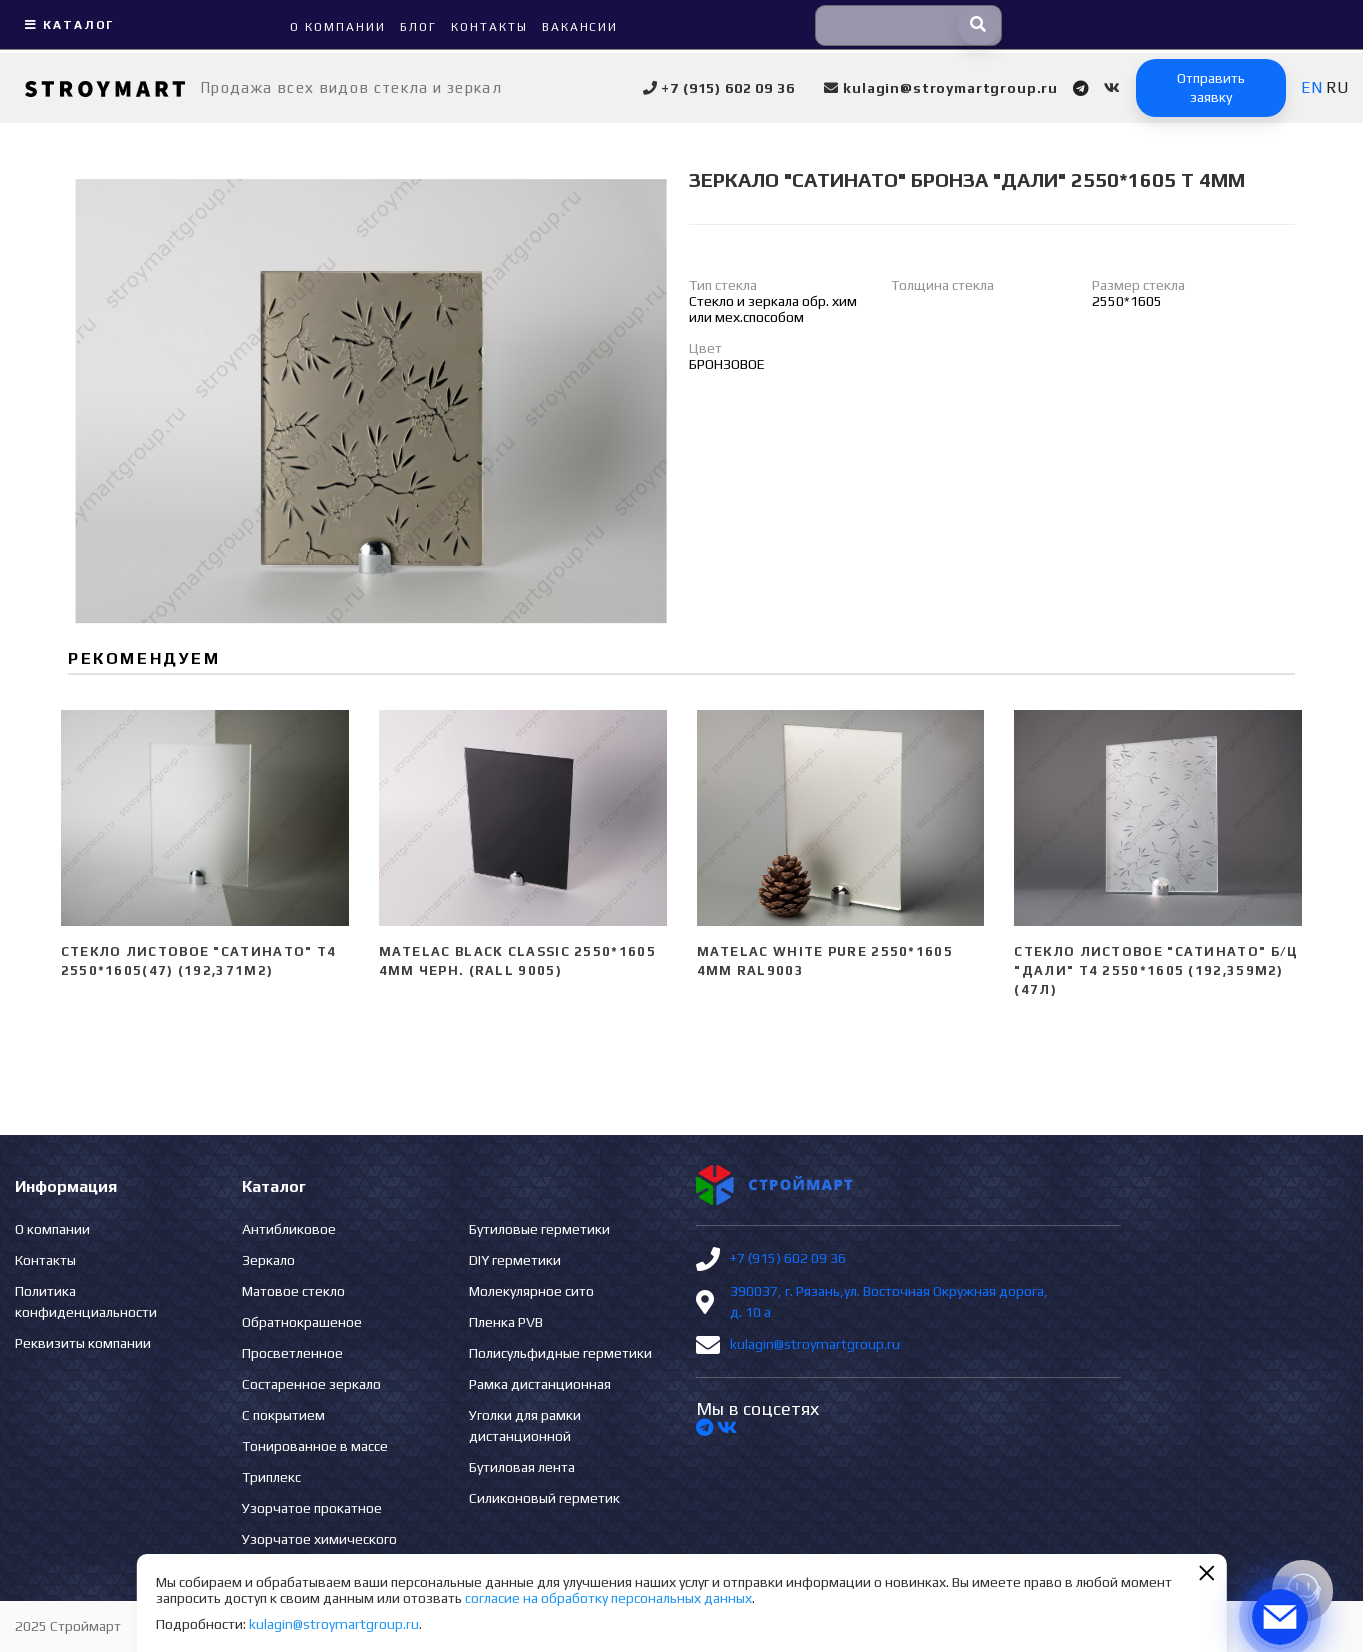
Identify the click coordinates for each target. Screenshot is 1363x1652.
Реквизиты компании (83, 1343)
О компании (52, 1229)
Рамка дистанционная (540, 1384)
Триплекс (271, 1477)
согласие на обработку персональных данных (608, 1598)
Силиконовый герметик (544, 1498)
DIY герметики (515, 1260)
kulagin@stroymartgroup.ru (815, 1344)
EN (1311, 87)
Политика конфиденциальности (86, 1301)
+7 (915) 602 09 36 (788, 1258)
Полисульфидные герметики (560, 1353)
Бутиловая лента (522, 1467)
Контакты (45, 1260)
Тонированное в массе (315, 1446)
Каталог (67, 25)
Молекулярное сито (531, 1291)
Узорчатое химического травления (319, 1549)
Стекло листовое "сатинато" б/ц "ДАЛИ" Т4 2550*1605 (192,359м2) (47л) (1156, 970)
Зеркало (268, 1260)
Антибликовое (289, 1229)
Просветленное (292, 1353)
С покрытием (283, 1415)
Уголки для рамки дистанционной (525, 1425)
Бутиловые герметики (539, 1229)
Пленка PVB (506, 1322)
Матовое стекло (293, 1291)
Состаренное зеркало (311, 1384)
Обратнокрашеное (302, 1322)
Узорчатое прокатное (312, 1508)
